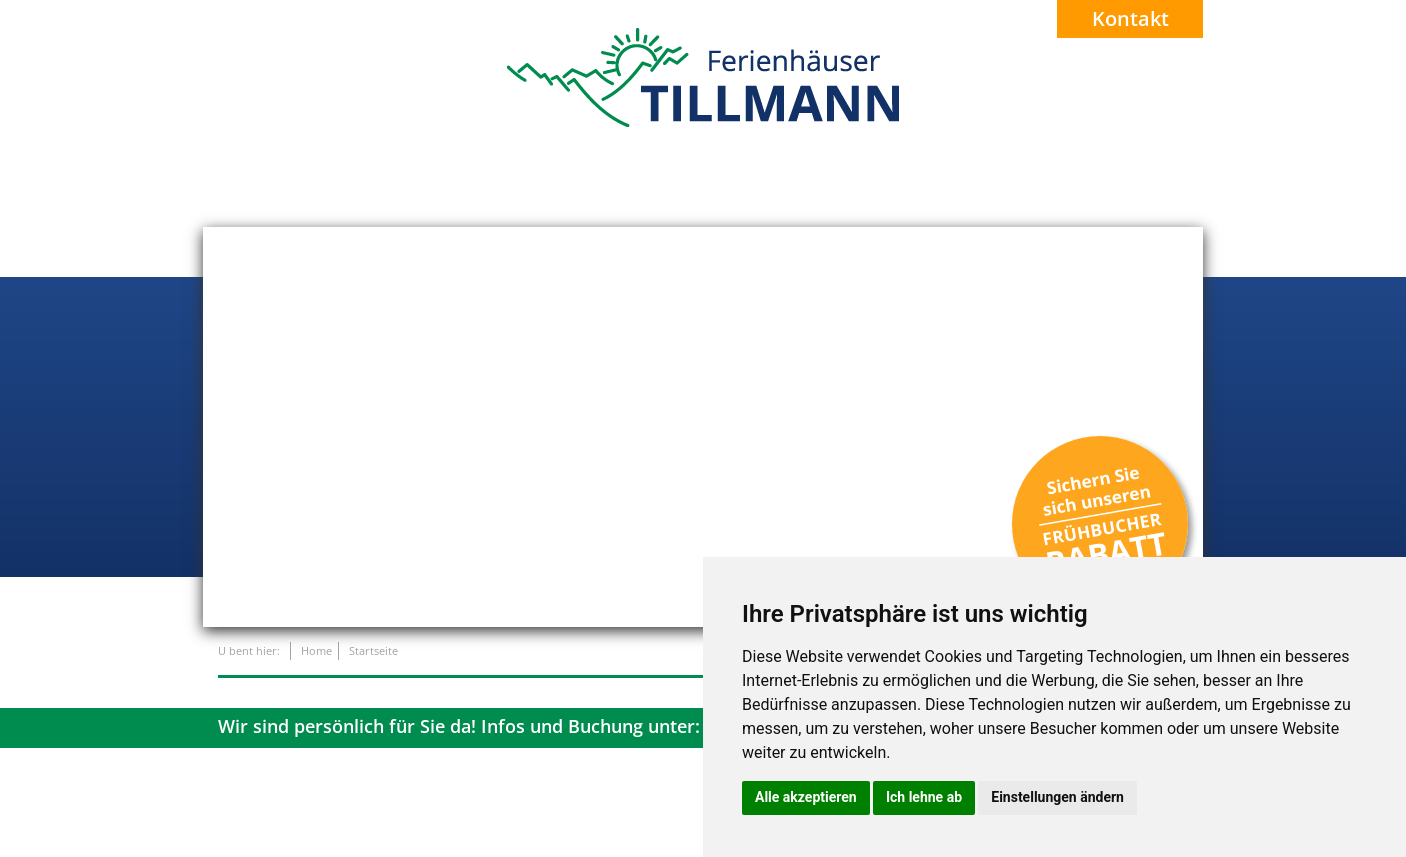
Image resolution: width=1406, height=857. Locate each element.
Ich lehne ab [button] (924, 797)
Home (316, 650)
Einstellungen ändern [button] (1057, 797)
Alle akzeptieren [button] (806, 797)
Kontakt (1130, 18)
